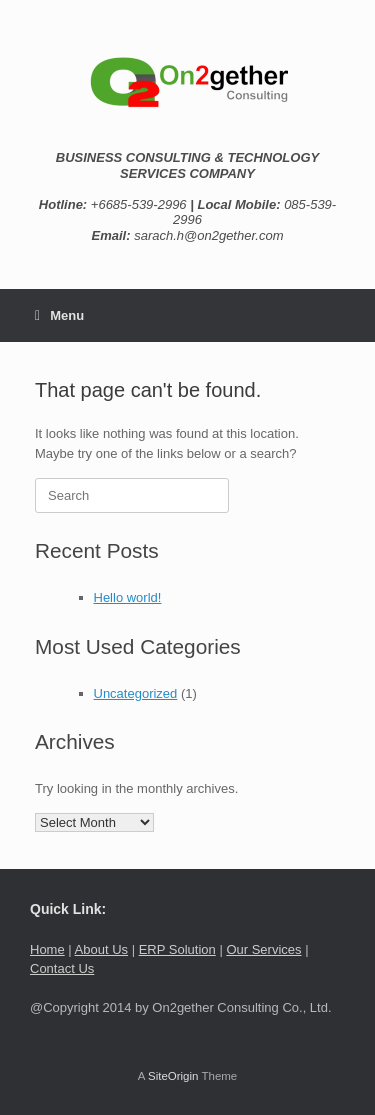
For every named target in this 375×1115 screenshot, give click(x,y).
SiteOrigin (173, 1076)
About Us (101, 949)
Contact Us (62, 968)
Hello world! (128, 597)
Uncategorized (136, 693)
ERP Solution (177, 949)
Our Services (263, 949)
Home (47, 949)
